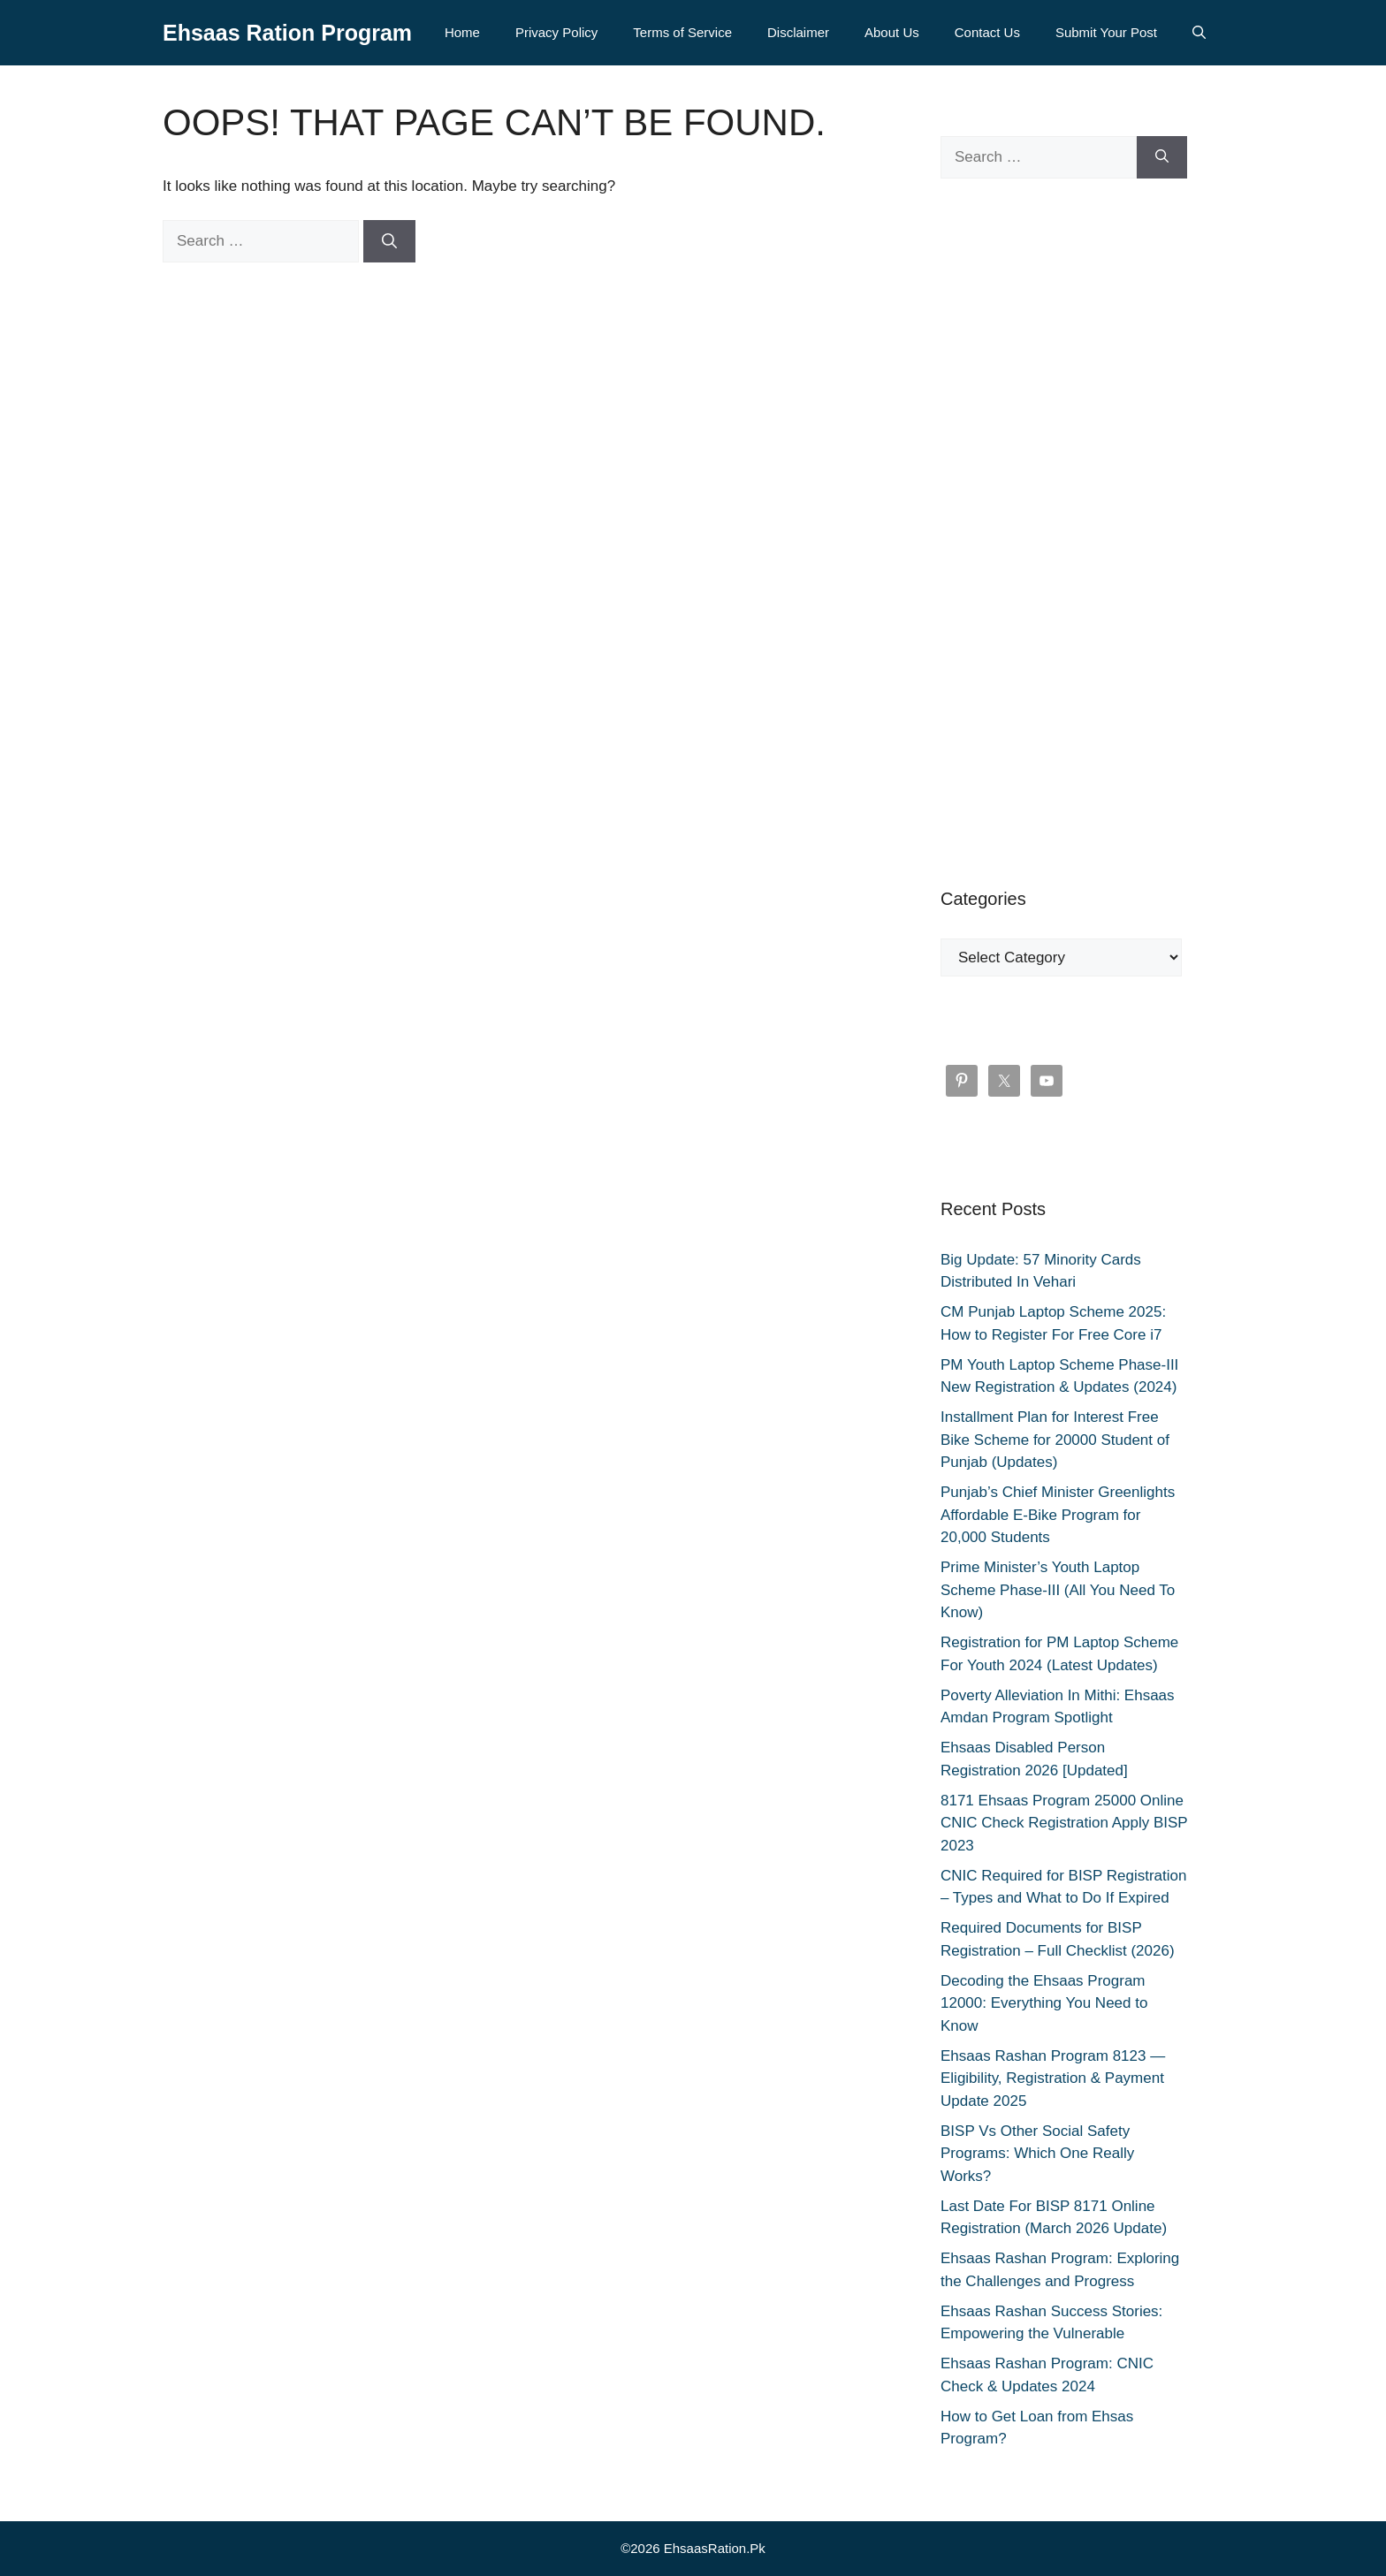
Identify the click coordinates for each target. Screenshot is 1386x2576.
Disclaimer (798, 32)
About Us (891, 32)
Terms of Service (682, 32)
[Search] (389, 241)
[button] (1199, 32)
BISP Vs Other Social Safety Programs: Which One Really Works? (1037, 2154)
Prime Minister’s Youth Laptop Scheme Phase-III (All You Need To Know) (1057, 1590)
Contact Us (987, 32)
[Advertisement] (1064, 532)
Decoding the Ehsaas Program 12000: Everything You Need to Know (1043, 2003)
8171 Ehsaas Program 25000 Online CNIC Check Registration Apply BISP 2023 (1063, 1823)
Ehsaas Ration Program (287, 32)
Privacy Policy (556, 32)
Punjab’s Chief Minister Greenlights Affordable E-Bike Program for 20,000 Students (1057, 1515)
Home (462, 32)
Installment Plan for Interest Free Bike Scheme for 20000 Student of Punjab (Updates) (1054, 1439)
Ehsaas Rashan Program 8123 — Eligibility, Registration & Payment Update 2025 (1052, 2078)
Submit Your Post (1106, 32)
